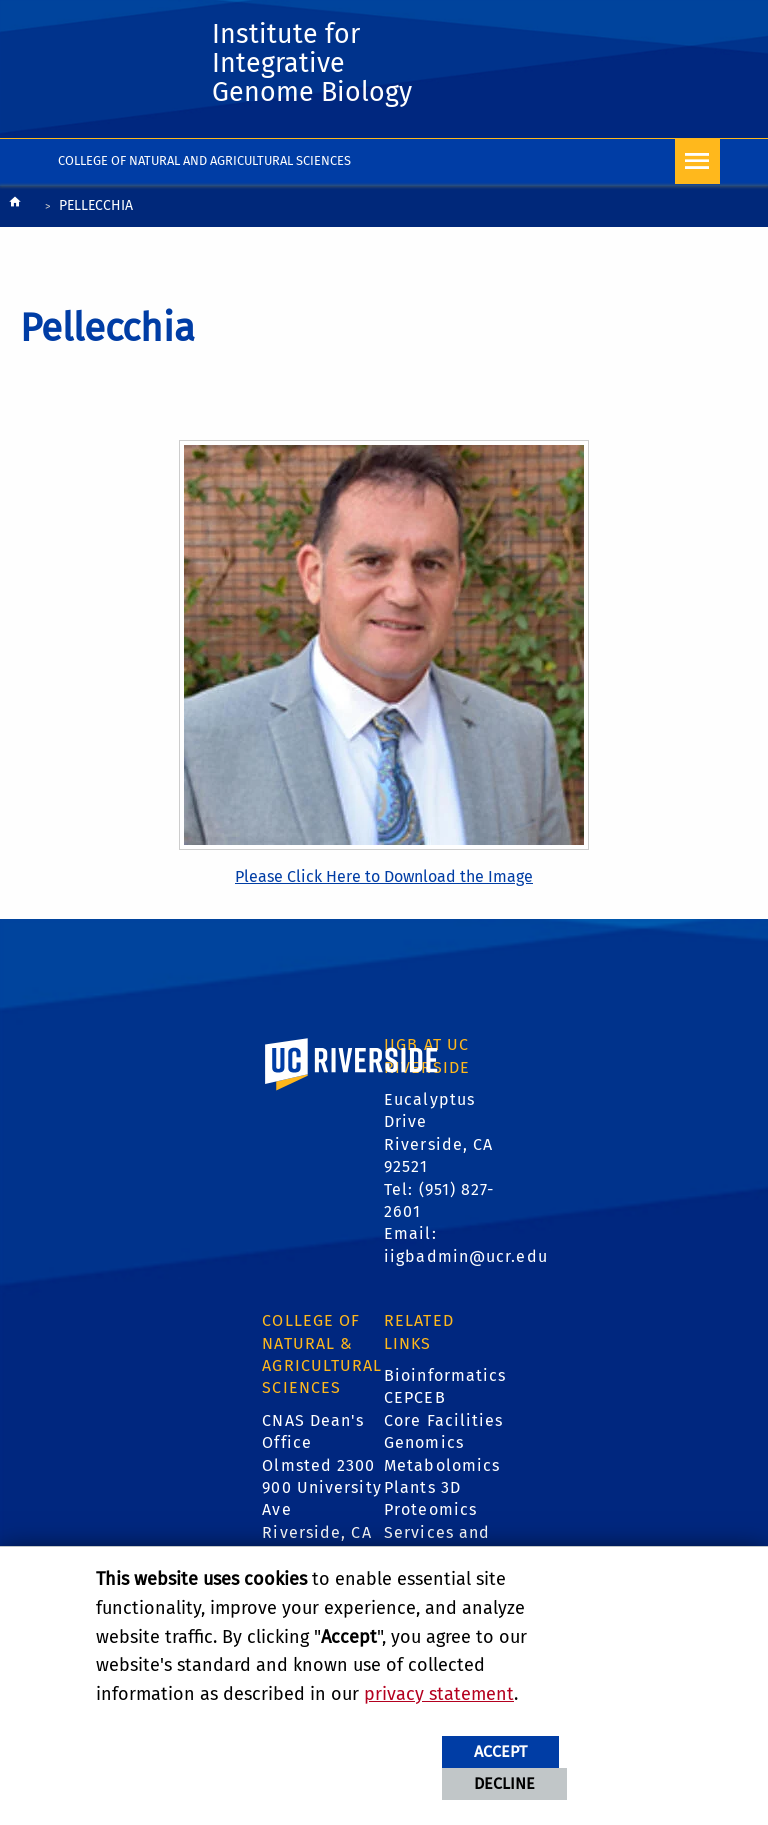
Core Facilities (444, 1425)
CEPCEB (415, 1403)
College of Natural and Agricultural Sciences (204, 165)
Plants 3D (422, 1492)
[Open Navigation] (697, 166)
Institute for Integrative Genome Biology (320, 67)
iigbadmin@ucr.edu (466, 1261)
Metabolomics (442, 1470)
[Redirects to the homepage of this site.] (15, 212)
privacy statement (439, 1694)
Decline (504, 1783)
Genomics (424, 1447)
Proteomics (430, 1515)
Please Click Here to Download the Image (384, 882)
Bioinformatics (445, 1380)
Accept (500, 1751)
